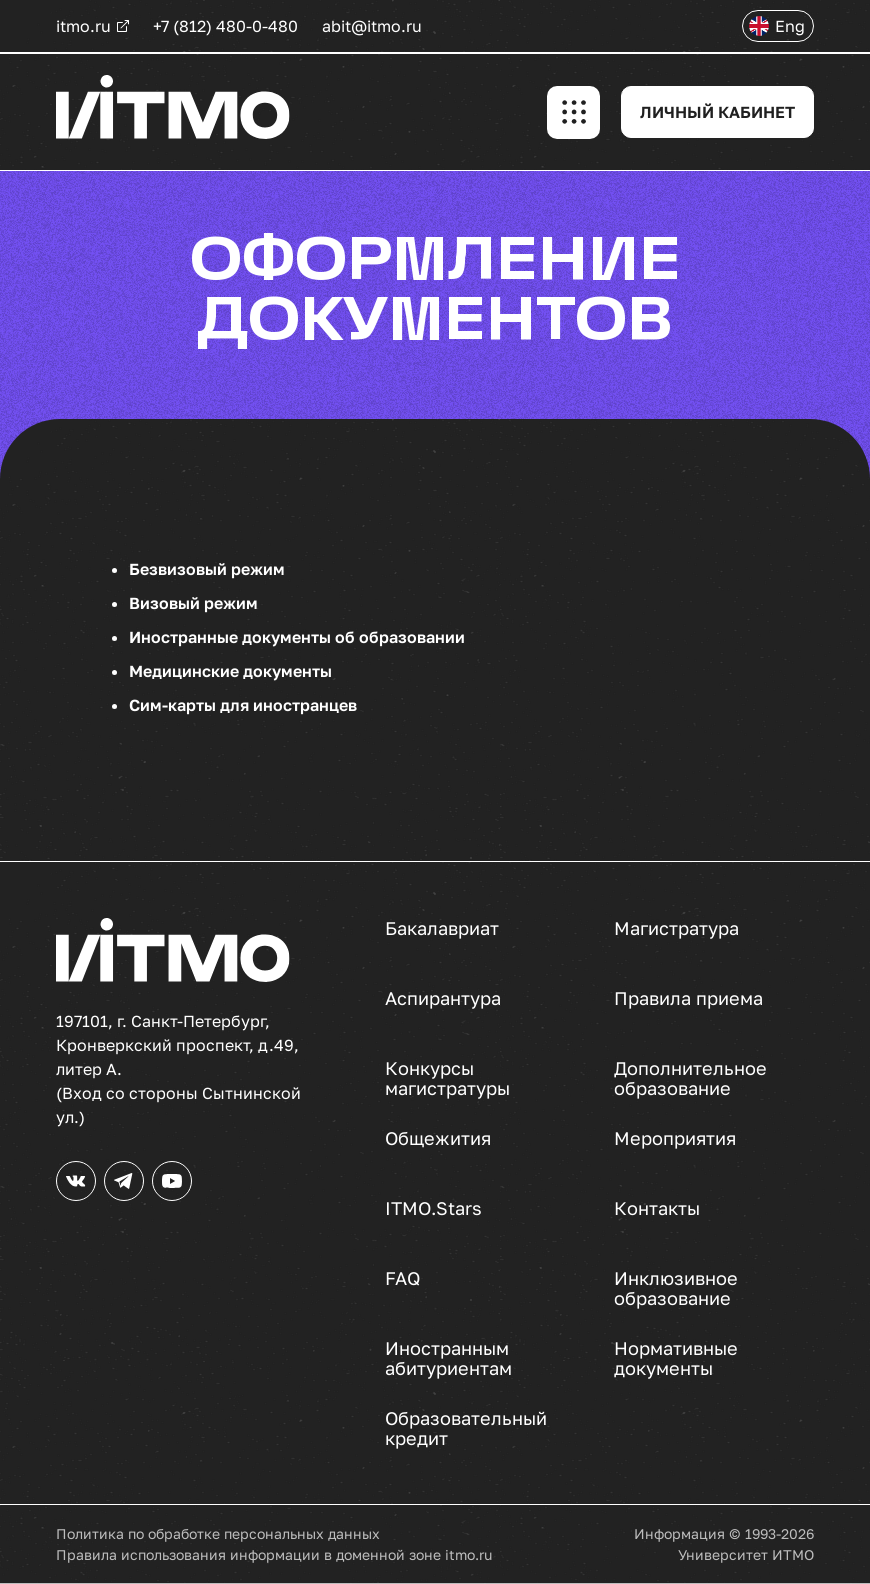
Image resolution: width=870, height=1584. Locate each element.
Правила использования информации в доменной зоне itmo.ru (274, 1554)
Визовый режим (193, 603)
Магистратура (676, 928)
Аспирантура (443, 998)
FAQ (402, 1278)
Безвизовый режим (207, 569)
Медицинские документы (230, 671)
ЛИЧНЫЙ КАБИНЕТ (717, 112)
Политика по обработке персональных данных (218, 1533)
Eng (790, 26)
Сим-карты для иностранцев (243, 705)
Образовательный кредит (464, 1428)
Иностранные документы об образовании (297, 637)
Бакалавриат (442, 928)
